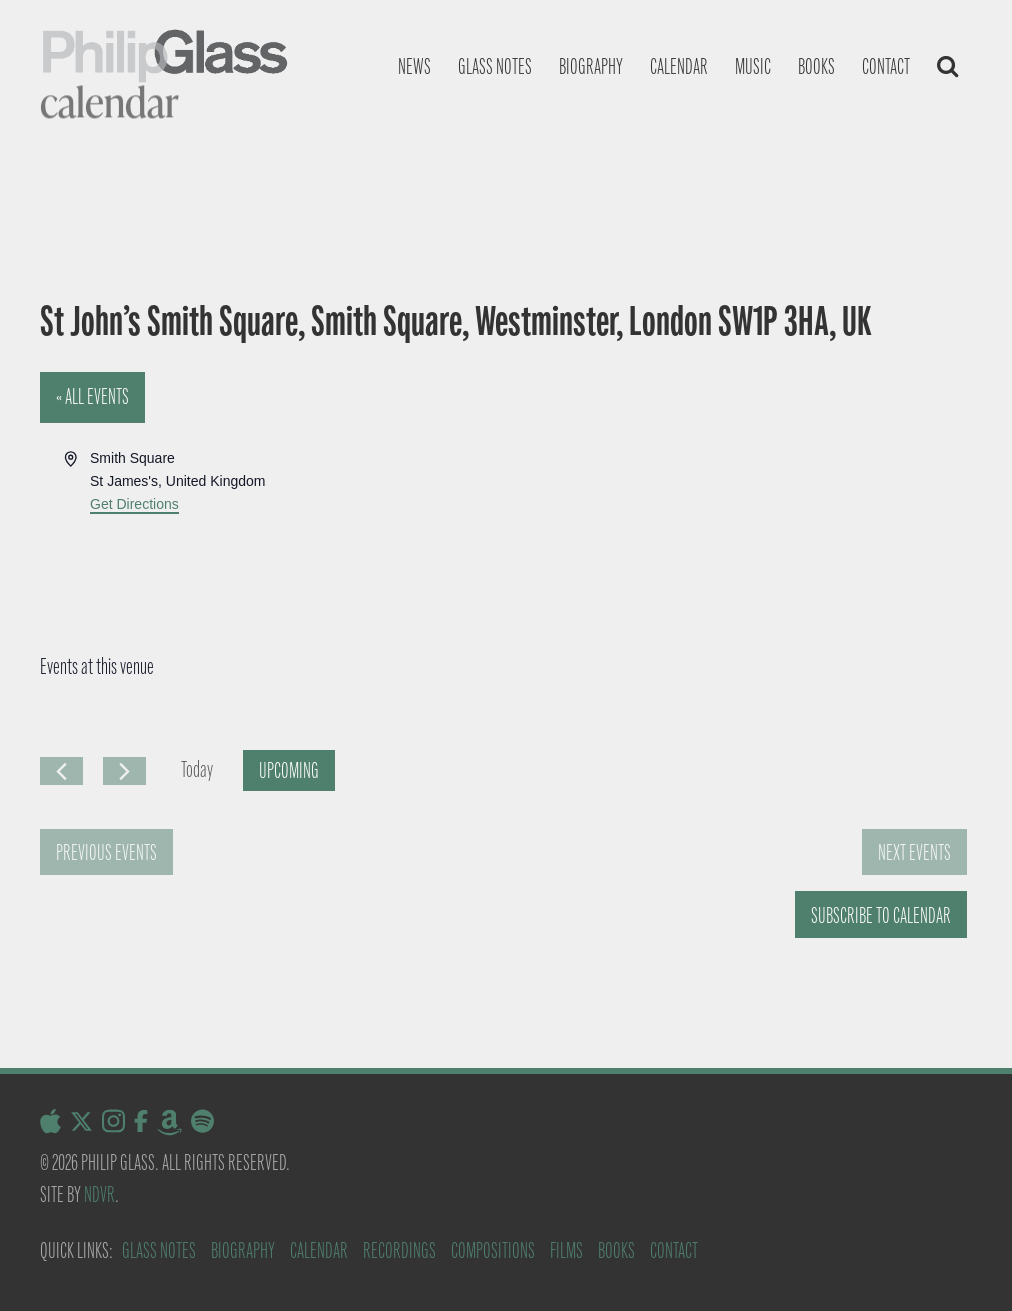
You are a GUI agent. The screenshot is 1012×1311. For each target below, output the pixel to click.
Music (753, 66)
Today (197, 769)
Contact (886, 66)
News (414, 66)
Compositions (493, 1250)
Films (566, 1250)
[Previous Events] (61, 771)
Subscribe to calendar (881, 915)
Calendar (679, 66)
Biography (591, 66)
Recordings (399, 1250)
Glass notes (495, 66)
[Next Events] (124, 771)
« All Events (92, 396)
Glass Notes (159, 1250)
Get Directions (134, 504)
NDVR (99, 1194)
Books (816, 66)
